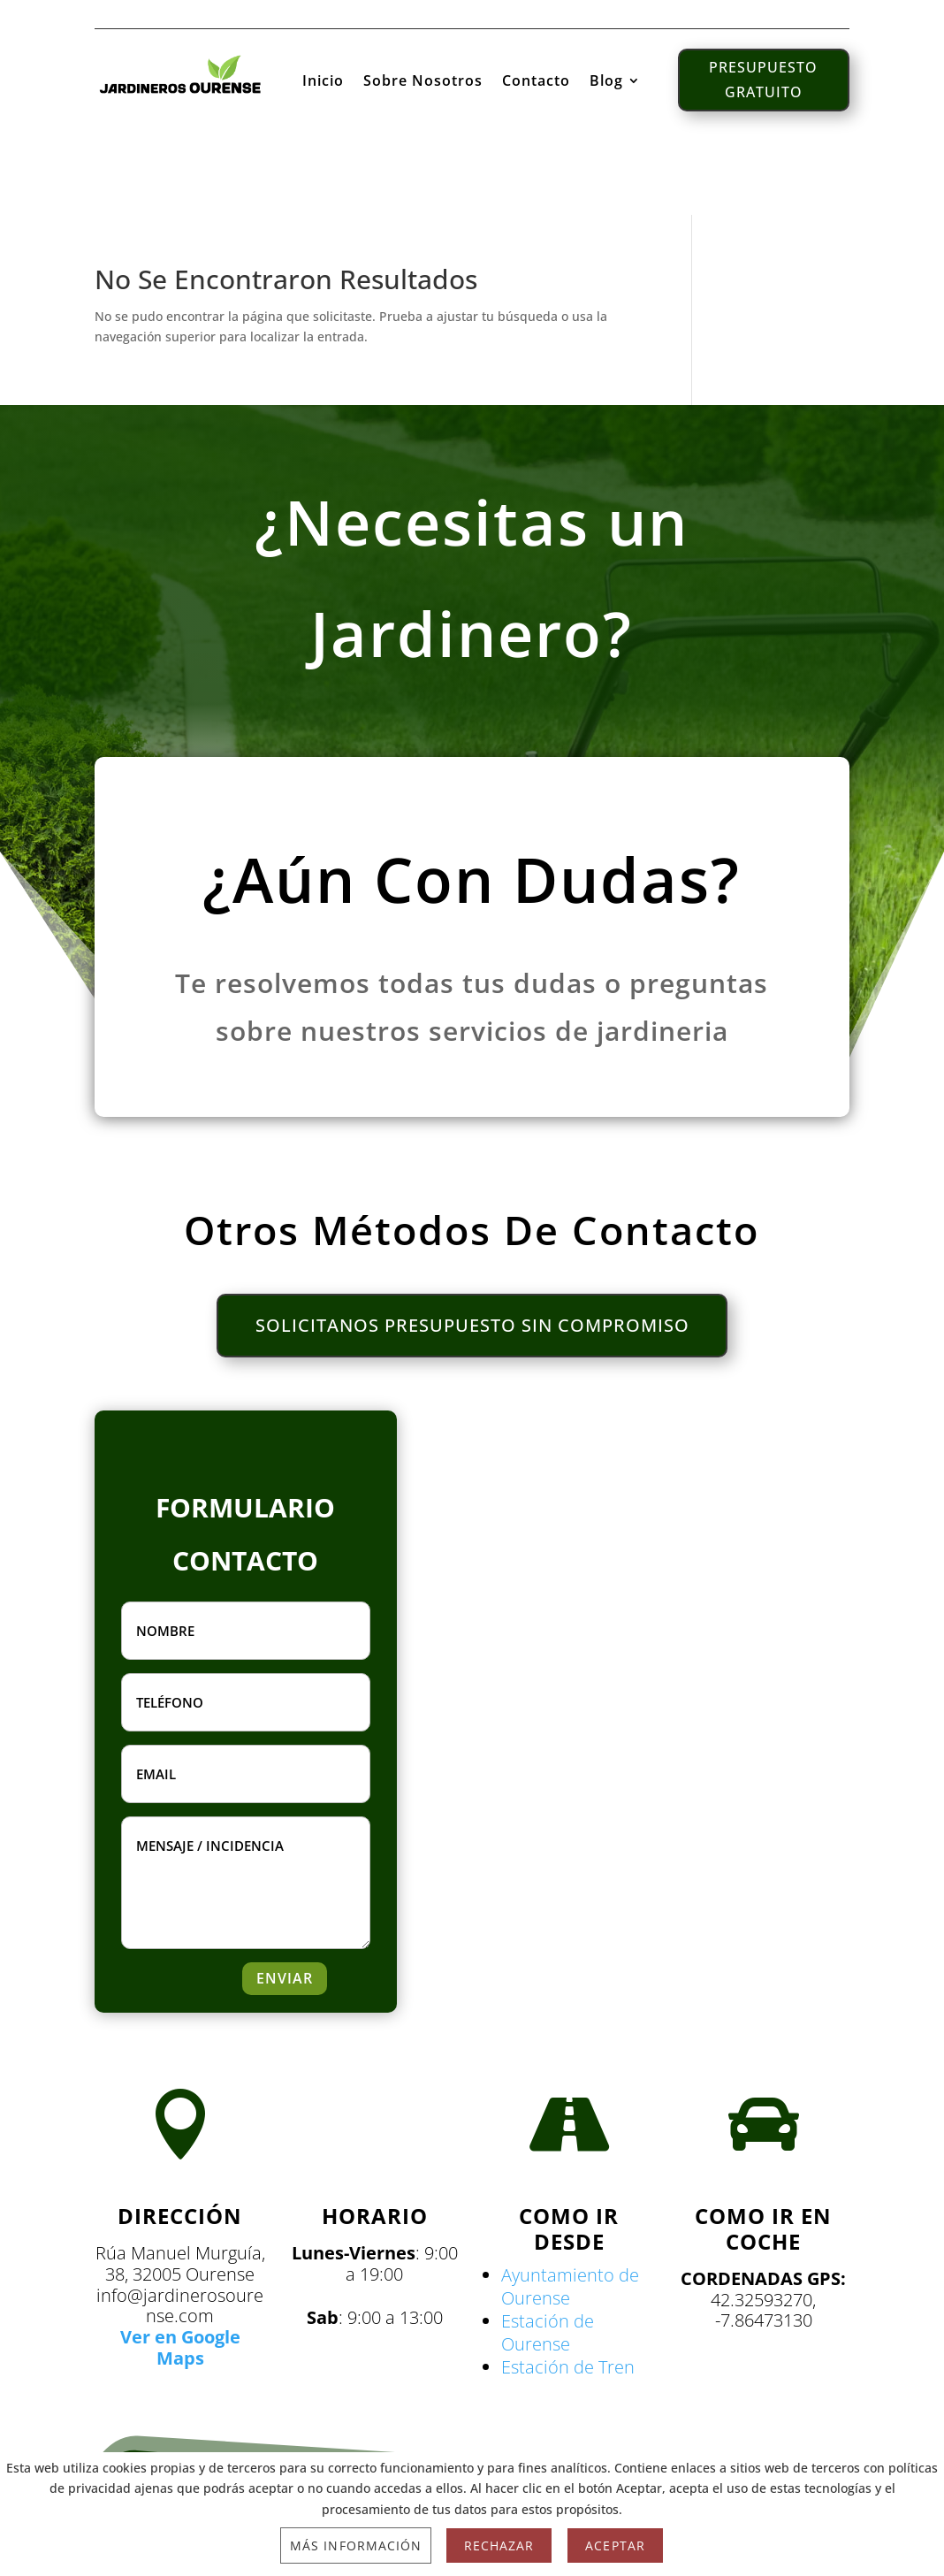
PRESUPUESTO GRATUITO (763, 77)
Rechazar (499, 2545)
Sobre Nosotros (423, 80)
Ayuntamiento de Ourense (570, 2287)
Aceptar (614, 2545)
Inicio (323, 80)
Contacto (536, 80)
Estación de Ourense (547, 2333)
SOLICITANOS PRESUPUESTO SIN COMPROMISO (472, 1326)
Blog (606, 80)
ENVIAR (283, 1979)
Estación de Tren (568, 2368)
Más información (356, 2545)
